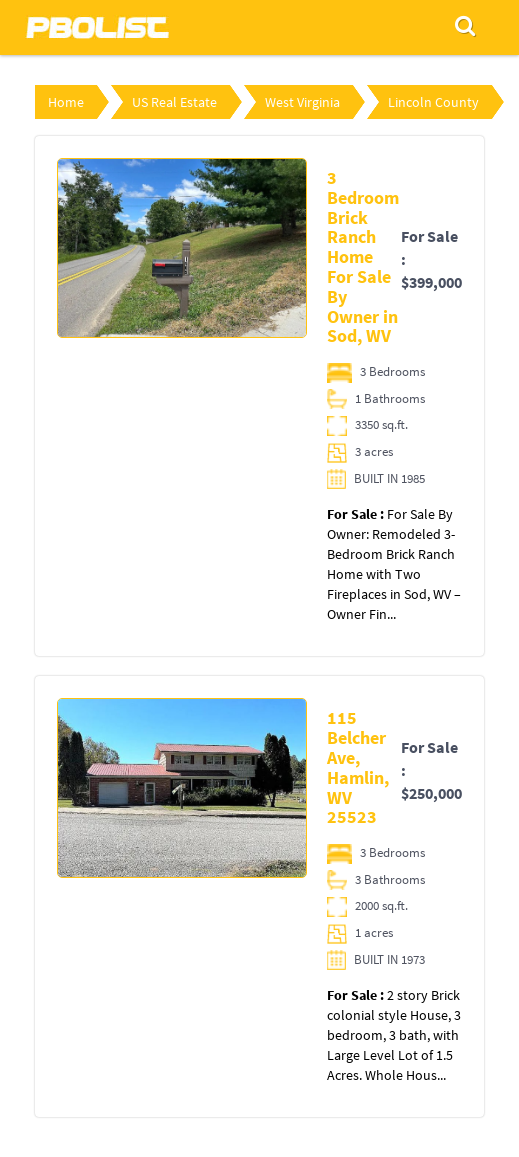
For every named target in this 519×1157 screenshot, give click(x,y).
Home (66, 102)
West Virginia (302, 102)
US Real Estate (174, 102)
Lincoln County (433, 102)
